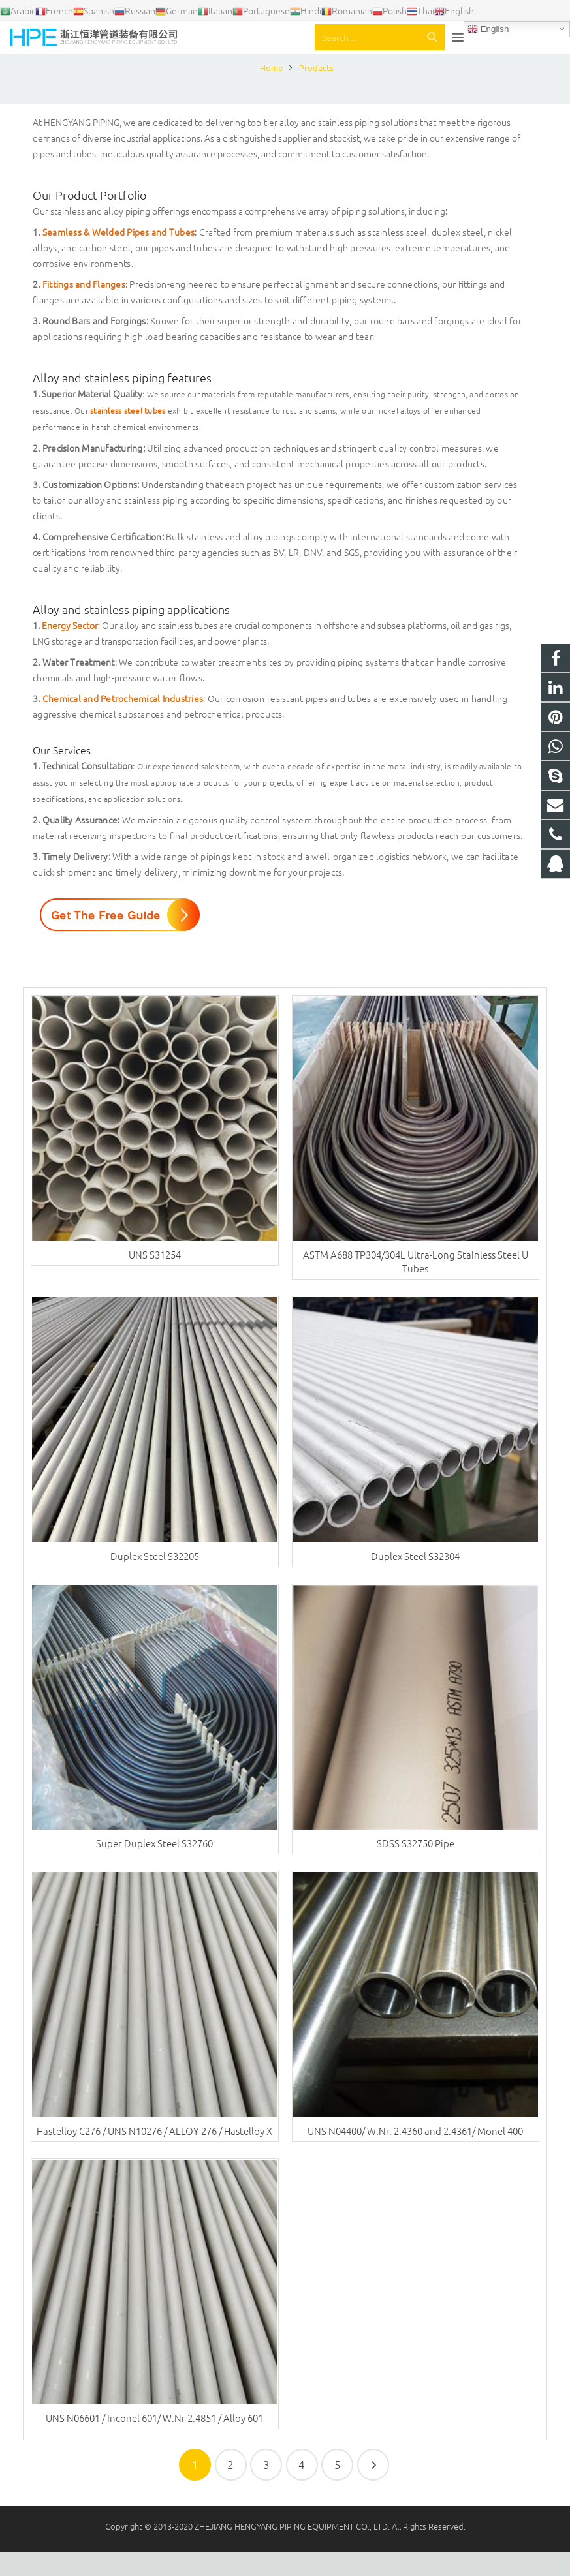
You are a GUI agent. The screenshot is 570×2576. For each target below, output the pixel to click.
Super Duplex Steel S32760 (154, 1868)
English (488, 29)
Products (285, 67)
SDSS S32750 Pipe (415, 1868)
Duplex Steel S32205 (154, 1580)
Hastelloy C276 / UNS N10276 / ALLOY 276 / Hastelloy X (154, 2155)
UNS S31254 (155, 1279)
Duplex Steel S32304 (415, 1580)
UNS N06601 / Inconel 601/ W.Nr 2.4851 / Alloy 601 (154, 2442)
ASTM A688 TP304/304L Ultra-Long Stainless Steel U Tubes (415, 1286)
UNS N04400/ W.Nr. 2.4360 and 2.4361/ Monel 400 (415, 2155)
